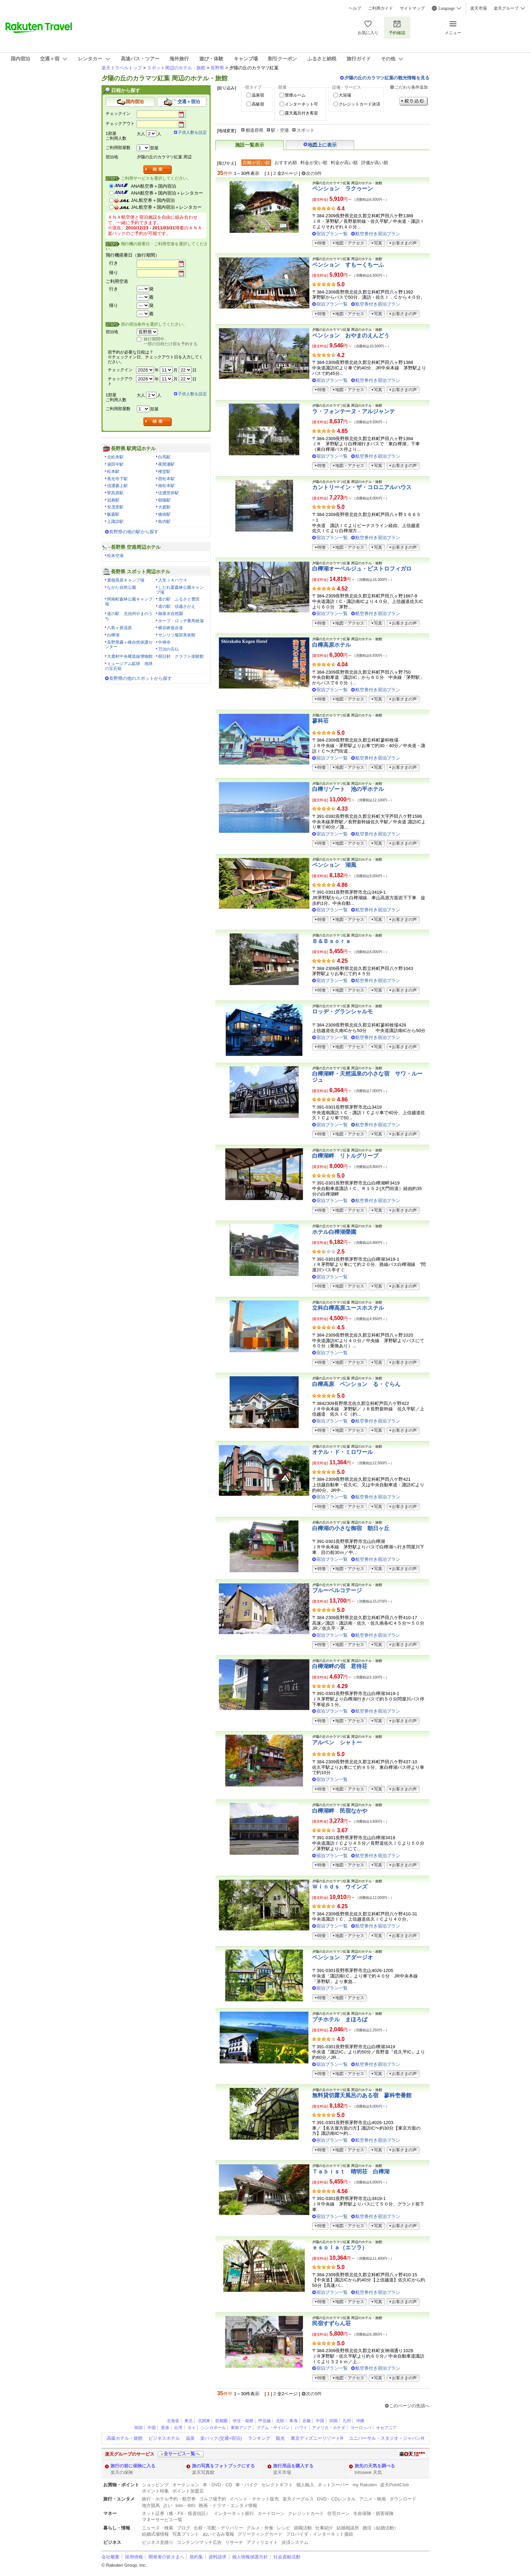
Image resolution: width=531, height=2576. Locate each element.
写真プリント (185, 2534)
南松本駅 (166, 485)
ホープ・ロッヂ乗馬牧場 (181, 620)
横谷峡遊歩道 (170, 627)
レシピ (283, 2527)
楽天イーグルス (298, 2498)
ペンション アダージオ (342, 1957)
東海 (293, 2420)
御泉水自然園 (170, 613)
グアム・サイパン (273, 2427)
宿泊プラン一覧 (332, 233)
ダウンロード (402, 2498)
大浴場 (345, 95)
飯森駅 (113, 514)
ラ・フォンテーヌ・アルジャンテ (353, 411)
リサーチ (234, 2542)
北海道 (173, 2420)
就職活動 (303, 2527)
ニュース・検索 (157, 2527)
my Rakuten (365, 2484)
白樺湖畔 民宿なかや (339, 1811)
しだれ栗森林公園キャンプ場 (180, 590)
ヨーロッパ (360, 2427)
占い (167, 2505)
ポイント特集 (155, 2491)
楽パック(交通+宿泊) (221, 2438)
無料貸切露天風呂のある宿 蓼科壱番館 (362, 2095)
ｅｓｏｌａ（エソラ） (339, 2247)
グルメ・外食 (260, 2527)
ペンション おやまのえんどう (350, 335)
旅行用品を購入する (293, 2465)
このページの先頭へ (409, 2405)
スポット (306, 130)
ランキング (259, 2438)
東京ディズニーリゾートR (317, 2438)
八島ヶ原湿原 (119, 627)
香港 (165, 2427)
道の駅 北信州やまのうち (129, 616)
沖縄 (360, 2420)
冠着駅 (113, 500)
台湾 (178, 2427)
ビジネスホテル (164, 2438)
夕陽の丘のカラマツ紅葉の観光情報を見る (386, 77)
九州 (346, 2420)
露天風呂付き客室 (301, 113)
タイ (191, 2427)
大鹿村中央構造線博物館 (130, 656)
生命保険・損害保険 (373, 2513)
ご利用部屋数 (118, 147)
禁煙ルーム (295, 95)
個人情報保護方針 (250, 2556)
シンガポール (213, 2427)
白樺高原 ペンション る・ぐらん (356, 1384)
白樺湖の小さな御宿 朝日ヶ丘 (350, 1528)
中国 (320, 2420)
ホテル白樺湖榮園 (334, 1232)
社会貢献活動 (286, 2556)
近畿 (306, 2420)
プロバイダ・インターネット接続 (319, 2534)
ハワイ (301, 2427)
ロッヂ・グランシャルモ (342, 1011)
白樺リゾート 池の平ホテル (348, 789)
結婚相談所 (348, 2527)
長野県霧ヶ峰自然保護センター (129, 645)
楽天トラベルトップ (122, 67)
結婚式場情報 (155, 2534)
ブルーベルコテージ (337, 1590)
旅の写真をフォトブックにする (223, 2465)
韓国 (138, 2427)
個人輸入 (305, 2484)
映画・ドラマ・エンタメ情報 (228, 2505)
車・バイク (246, 2484)
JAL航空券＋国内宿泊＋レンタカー (166, 207)
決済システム (294, 2542)
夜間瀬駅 (166, 464)
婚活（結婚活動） (380, 2527)
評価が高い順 (374, 162)
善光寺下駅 (117, 478)
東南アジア (241, 2427)
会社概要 (110, 2556)
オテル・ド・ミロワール (342, 1452)
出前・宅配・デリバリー (218, 2527)
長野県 (217, 67)
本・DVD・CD (217, 2484)
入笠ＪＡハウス (172, 580)
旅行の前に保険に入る (132, 2465)
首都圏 (221, 2420)
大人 (141, 133)
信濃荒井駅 (168, 493)
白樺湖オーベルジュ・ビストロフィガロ (362, 569)
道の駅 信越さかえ (176, 606)
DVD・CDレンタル (336, 2498)
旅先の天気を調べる (375, 2465)
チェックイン (118, 113)
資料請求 (217, 2556)
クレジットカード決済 (359, 104)
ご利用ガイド (380, 8)
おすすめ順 (285, 162)
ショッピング (155, 2484)
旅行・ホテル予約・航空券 (169, 2498)
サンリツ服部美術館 (176, 635)
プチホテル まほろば (339, 2019)
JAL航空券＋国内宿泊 (153, 200)
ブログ (183, 2527)
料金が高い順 (344, 162)
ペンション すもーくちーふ (348, 265)
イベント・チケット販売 (254, 2498)
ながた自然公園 (121, 587)
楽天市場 (478, 8)
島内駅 (164, 521)
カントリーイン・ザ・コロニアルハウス (362, 487)
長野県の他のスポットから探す (140, 678)
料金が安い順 (313, 162)
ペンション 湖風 (334, 865)
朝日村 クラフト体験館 (181, 656)
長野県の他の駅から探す (133, 531)
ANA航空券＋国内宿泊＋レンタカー (167, 193)
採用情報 (134, 2556)
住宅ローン (338, 2513)
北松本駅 (115, 457)
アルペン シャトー (337, 1742)
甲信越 (264, 2420)
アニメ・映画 (372, 2498)
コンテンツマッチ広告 (199, 2542)
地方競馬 (151, 2505)
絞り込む (413, 101)
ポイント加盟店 (188, 2491)
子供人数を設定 (192, 132)
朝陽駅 (164, 500)
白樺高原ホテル (331, 645)
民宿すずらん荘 (331, 2323)
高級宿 (258, 104)
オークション (185, 2484)
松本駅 (113, 471)
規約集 (196, 2556)
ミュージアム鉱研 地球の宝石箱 (129, 666)
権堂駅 (164, 471)
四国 (333, 2420)
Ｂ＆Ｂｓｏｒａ (331, 941)
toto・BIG (185, 2505)
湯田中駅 (115, 464)
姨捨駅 (164, 514)
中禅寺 (164, 642)
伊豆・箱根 (243, 2420)
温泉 (190, 2438)
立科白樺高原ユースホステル (348, 1308)
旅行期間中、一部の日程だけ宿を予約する (170, 341)
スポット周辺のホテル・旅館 (176, 67)
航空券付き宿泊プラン (377, 233)
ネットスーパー (333, 2484)
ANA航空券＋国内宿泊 (153, 186)
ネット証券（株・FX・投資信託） (176, 2513)
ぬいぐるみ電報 (218, 2534)
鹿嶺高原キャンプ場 (125, 580)
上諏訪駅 (115, 521)
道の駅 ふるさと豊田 (179, 599)
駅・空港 (280, 130)
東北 (188, 2420)
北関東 (204, 2420)
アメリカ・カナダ (328, 2427)
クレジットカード (306, 2513)
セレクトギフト (277, 2484)
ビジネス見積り (157, 2542)
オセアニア (386, 2427)
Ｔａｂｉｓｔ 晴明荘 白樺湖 (350, 2171)
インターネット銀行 (234, 2513)
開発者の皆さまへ (166, 2556)
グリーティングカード (260, 2534)
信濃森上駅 (117, 485)
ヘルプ (355, 8)
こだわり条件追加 (411, 87)
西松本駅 (166, 478)
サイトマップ (412, 8)
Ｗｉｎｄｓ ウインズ (339, 1887)
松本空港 (115, 555)
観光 (280, 2438)
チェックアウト (120, 123)
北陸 (280, 2420)
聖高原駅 (115, 493)
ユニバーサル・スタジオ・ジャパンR (386, 2438)
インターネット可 (301, 104)
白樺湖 (113, 635)
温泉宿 (258, 95)
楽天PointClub (394, 2484)
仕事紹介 (324, 2527)
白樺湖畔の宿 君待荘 (339, 1666)
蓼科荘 (320, 721)
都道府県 (254, 130)
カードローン (271, 2513)
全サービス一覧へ (182, 2453)
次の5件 (314, 173)
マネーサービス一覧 (162, 2519)
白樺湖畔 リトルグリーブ (345, 1156)
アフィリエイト (262, 2542)
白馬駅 (164, 457)
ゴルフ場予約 (212, 2498)
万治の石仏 (168, 649)
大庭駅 (164, 507)
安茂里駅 (115, 507)
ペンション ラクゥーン (342, 188)
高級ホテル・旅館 (125, 2438)
